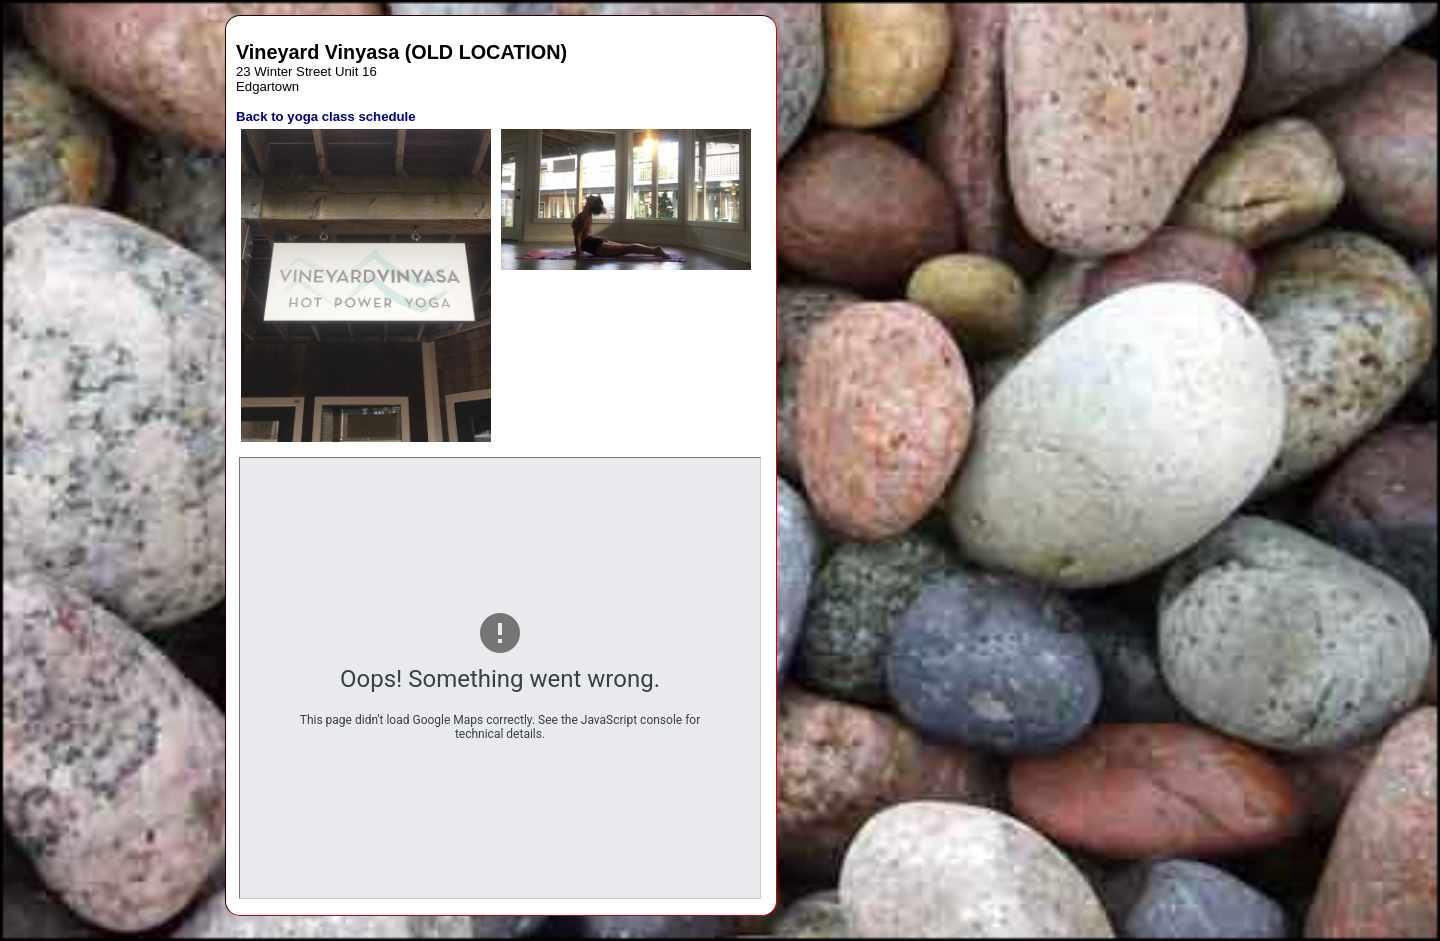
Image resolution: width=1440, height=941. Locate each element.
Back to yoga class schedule (326, 116)
